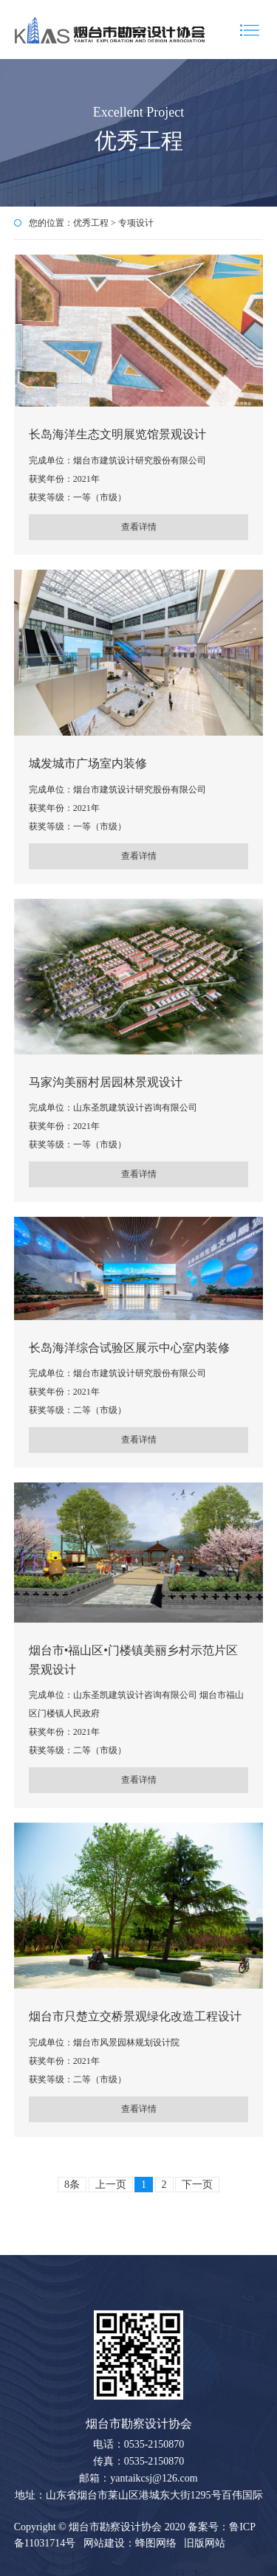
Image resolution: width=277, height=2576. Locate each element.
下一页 (197, 2184)
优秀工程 (91, 223)
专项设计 (136, 223)
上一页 (110, 2184)
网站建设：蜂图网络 (130, 2543)
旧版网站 (204, 2543)
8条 (72, 2184)
